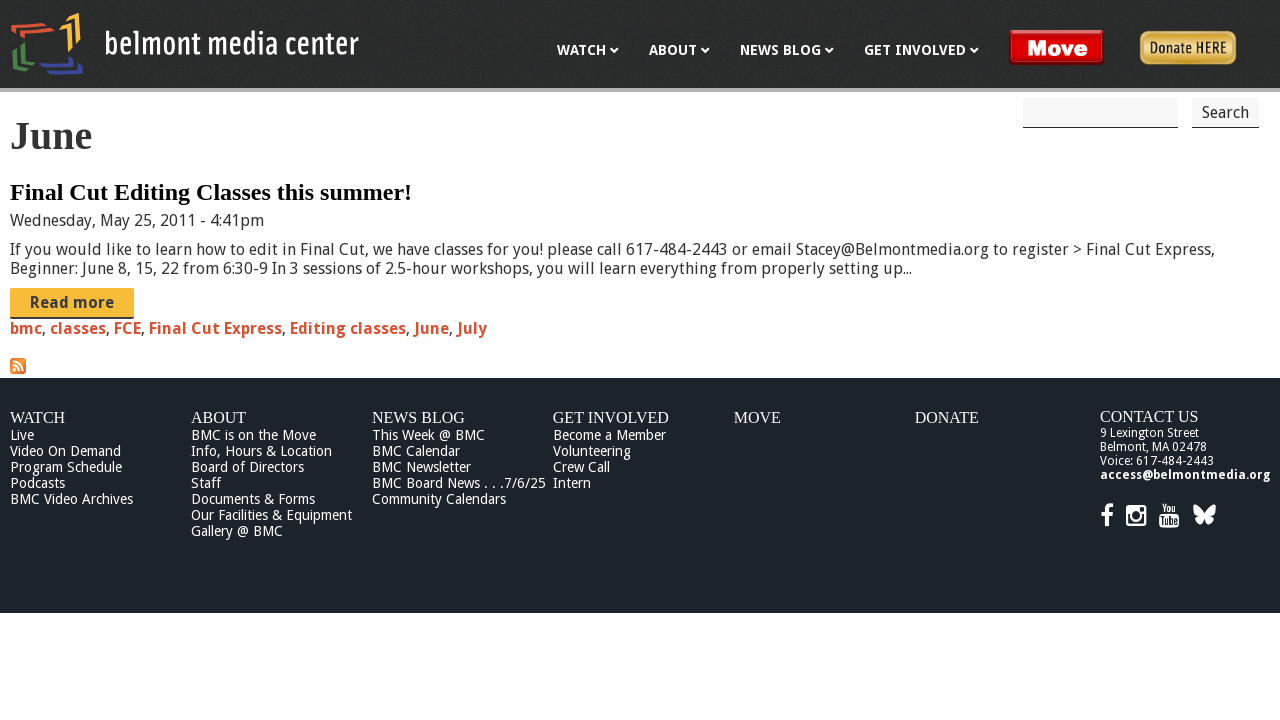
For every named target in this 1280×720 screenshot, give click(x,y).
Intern (572, 483)
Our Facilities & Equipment (271, 515)
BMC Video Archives (71, 499)
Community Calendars (439, 499)
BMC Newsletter (421, 467)
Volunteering (592, 451)
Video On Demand (65, 451)
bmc (26, 328)
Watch (37, 417)
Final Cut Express (215, 328)
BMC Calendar (416, 451)
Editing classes (348, 328)
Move (757, 417)
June (431, 328)
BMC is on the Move (253, 435)
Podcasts (37, 483)
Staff (206, 483)
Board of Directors (247, 467)
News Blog (418, 417)
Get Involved (611, 417)
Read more (72, 302)
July (472, 328)
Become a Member (609, 435)
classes (78, 328)
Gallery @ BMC (237, 531)
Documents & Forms (253, 499)
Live (22, 435)
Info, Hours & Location (261, 451)
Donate (947, 417)
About (218, 417)
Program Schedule (66, 467)
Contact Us (1149, 416)
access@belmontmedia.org (1185, 475)
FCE (127, 328)
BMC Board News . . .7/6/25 (459, 483)
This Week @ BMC (428, 435)
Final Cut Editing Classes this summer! (211, 192)
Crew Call (581, 467)
